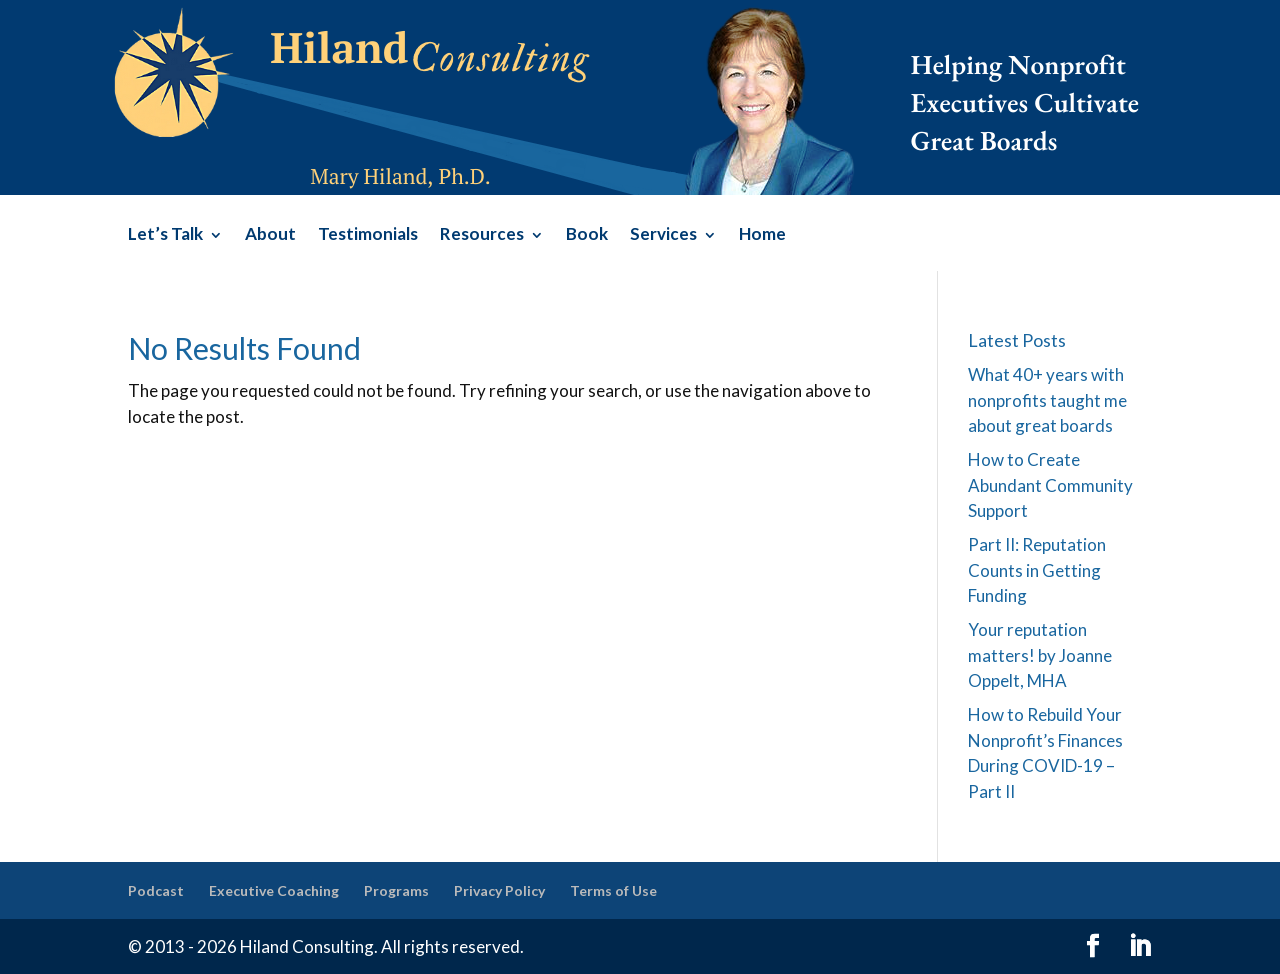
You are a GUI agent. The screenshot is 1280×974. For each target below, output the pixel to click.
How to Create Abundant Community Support (1050, 485)
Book (587, 235)
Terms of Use (613, 890)
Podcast (156, 890)
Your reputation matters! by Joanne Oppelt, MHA (1040, 655)
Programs (396, 890)
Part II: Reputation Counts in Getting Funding (1037, 570)
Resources (482, 235)
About (270, 235)
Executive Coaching (274, 890)
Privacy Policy (499, 890)
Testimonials (368, 235)
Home (762, 235)
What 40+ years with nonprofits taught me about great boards (1047, 400)
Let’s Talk (165, 235)
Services (663, 235)
